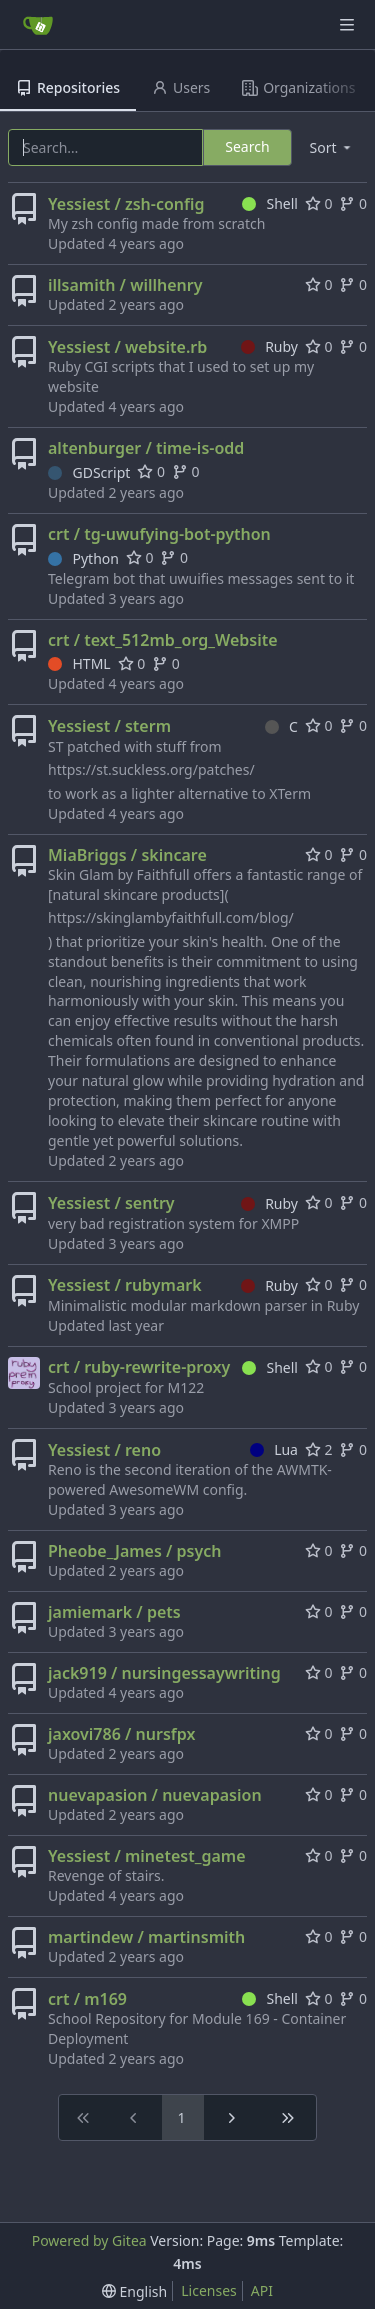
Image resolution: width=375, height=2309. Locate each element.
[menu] (332, 147)
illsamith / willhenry (125, 285)
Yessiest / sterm (109, 726)
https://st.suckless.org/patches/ (151, 769)
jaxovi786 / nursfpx (121, 1734)
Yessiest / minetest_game (147, 1856)
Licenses (209, 2290)
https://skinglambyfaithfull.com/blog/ (171, 917)
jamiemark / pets (114, 1612)
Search (247, 146)
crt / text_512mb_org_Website (163, 640)
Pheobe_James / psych (134, 1551)
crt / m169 (87, 1999)
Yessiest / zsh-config (126, 204)
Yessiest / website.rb (127, 347)
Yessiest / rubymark (125, 1285)
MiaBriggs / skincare (127, 855)
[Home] (38, 25)
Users (181, 87)
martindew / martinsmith (146, 1937)
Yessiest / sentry (111, 1203)
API (262, 2290)
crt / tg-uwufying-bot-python (159, 534)
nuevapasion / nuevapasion (155, 1795)
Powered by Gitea (89, 2240)
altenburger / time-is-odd (146, 448)
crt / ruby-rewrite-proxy (139, 1367)
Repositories (68, 87)
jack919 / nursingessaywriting (164, 1673)
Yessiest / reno (104, 1450)
